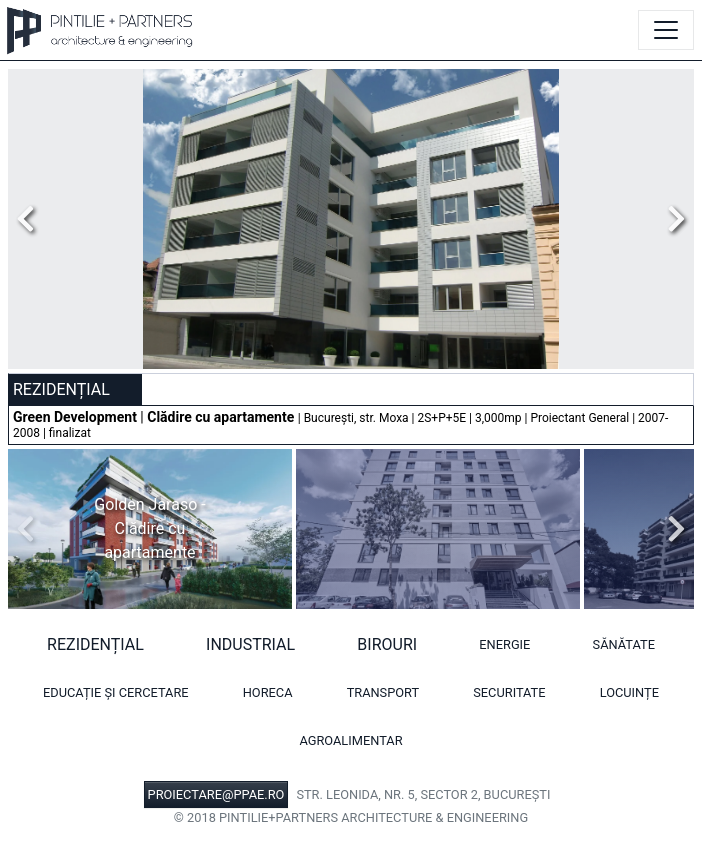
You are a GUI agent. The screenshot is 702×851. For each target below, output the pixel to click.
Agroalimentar (350, 740)
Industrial (250, 644)
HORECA (268, 692)
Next (671, 219)
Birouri (387, 644)
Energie (504, 644)
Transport (383, 692)
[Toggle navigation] (666, 30)
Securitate (509, 692)
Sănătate (624, 644)
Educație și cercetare (116, 692)
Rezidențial (95, 644)
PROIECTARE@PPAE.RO (216, 794)
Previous (31, 219)
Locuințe (629, 692)
